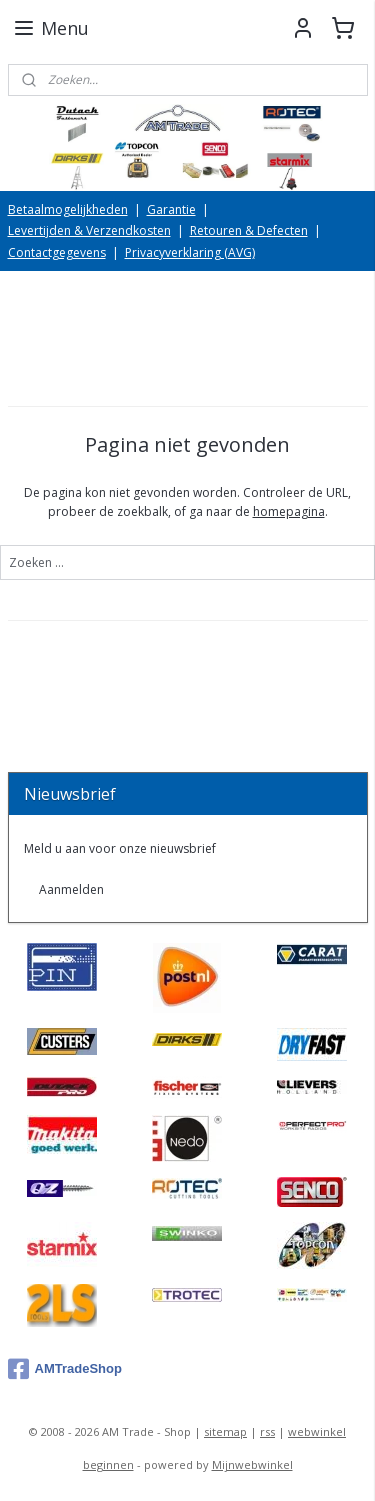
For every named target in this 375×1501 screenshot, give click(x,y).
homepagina (289, 512)
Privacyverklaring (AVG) (190, 252)
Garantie (171, 209)
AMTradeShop (65, 1369)
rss (267, 1431)
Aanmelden (71, 889)
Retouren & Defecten (249, 230)
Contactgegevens (57, 252)
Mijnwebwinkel (252, 1464)
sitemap (225, 1431)
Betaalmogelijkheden (68, 209)
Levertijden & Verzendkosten (89, 230)
